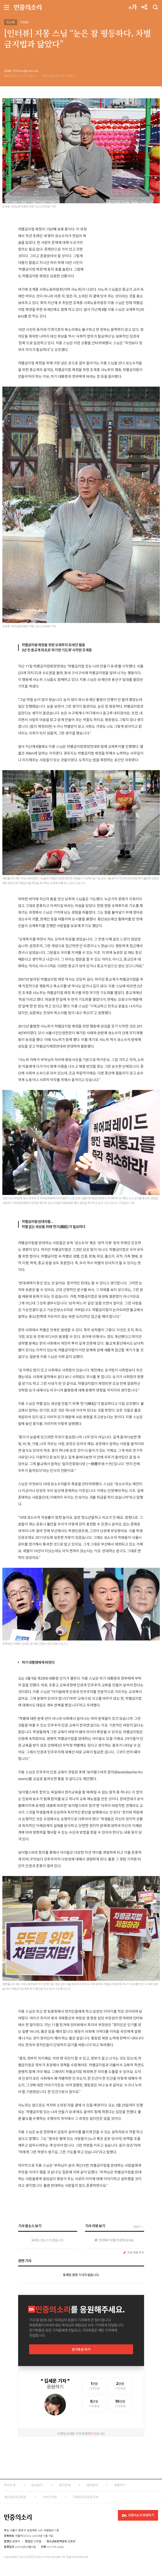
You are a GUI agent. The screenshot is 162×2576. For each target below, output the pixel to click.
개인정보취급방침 (15, 2497)
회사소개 (9, 2485)
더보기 (137, 2227)
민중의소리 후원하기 (138, 2515)
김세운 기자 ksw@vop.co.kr (21, 71)
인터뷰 (24, 22)
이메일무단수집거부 (85, 2497)
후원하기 (119, 2485)
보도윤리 (37, 2485)
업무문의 (92, 2485)
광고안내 (64, 2485)
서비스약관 (50, 2497)
